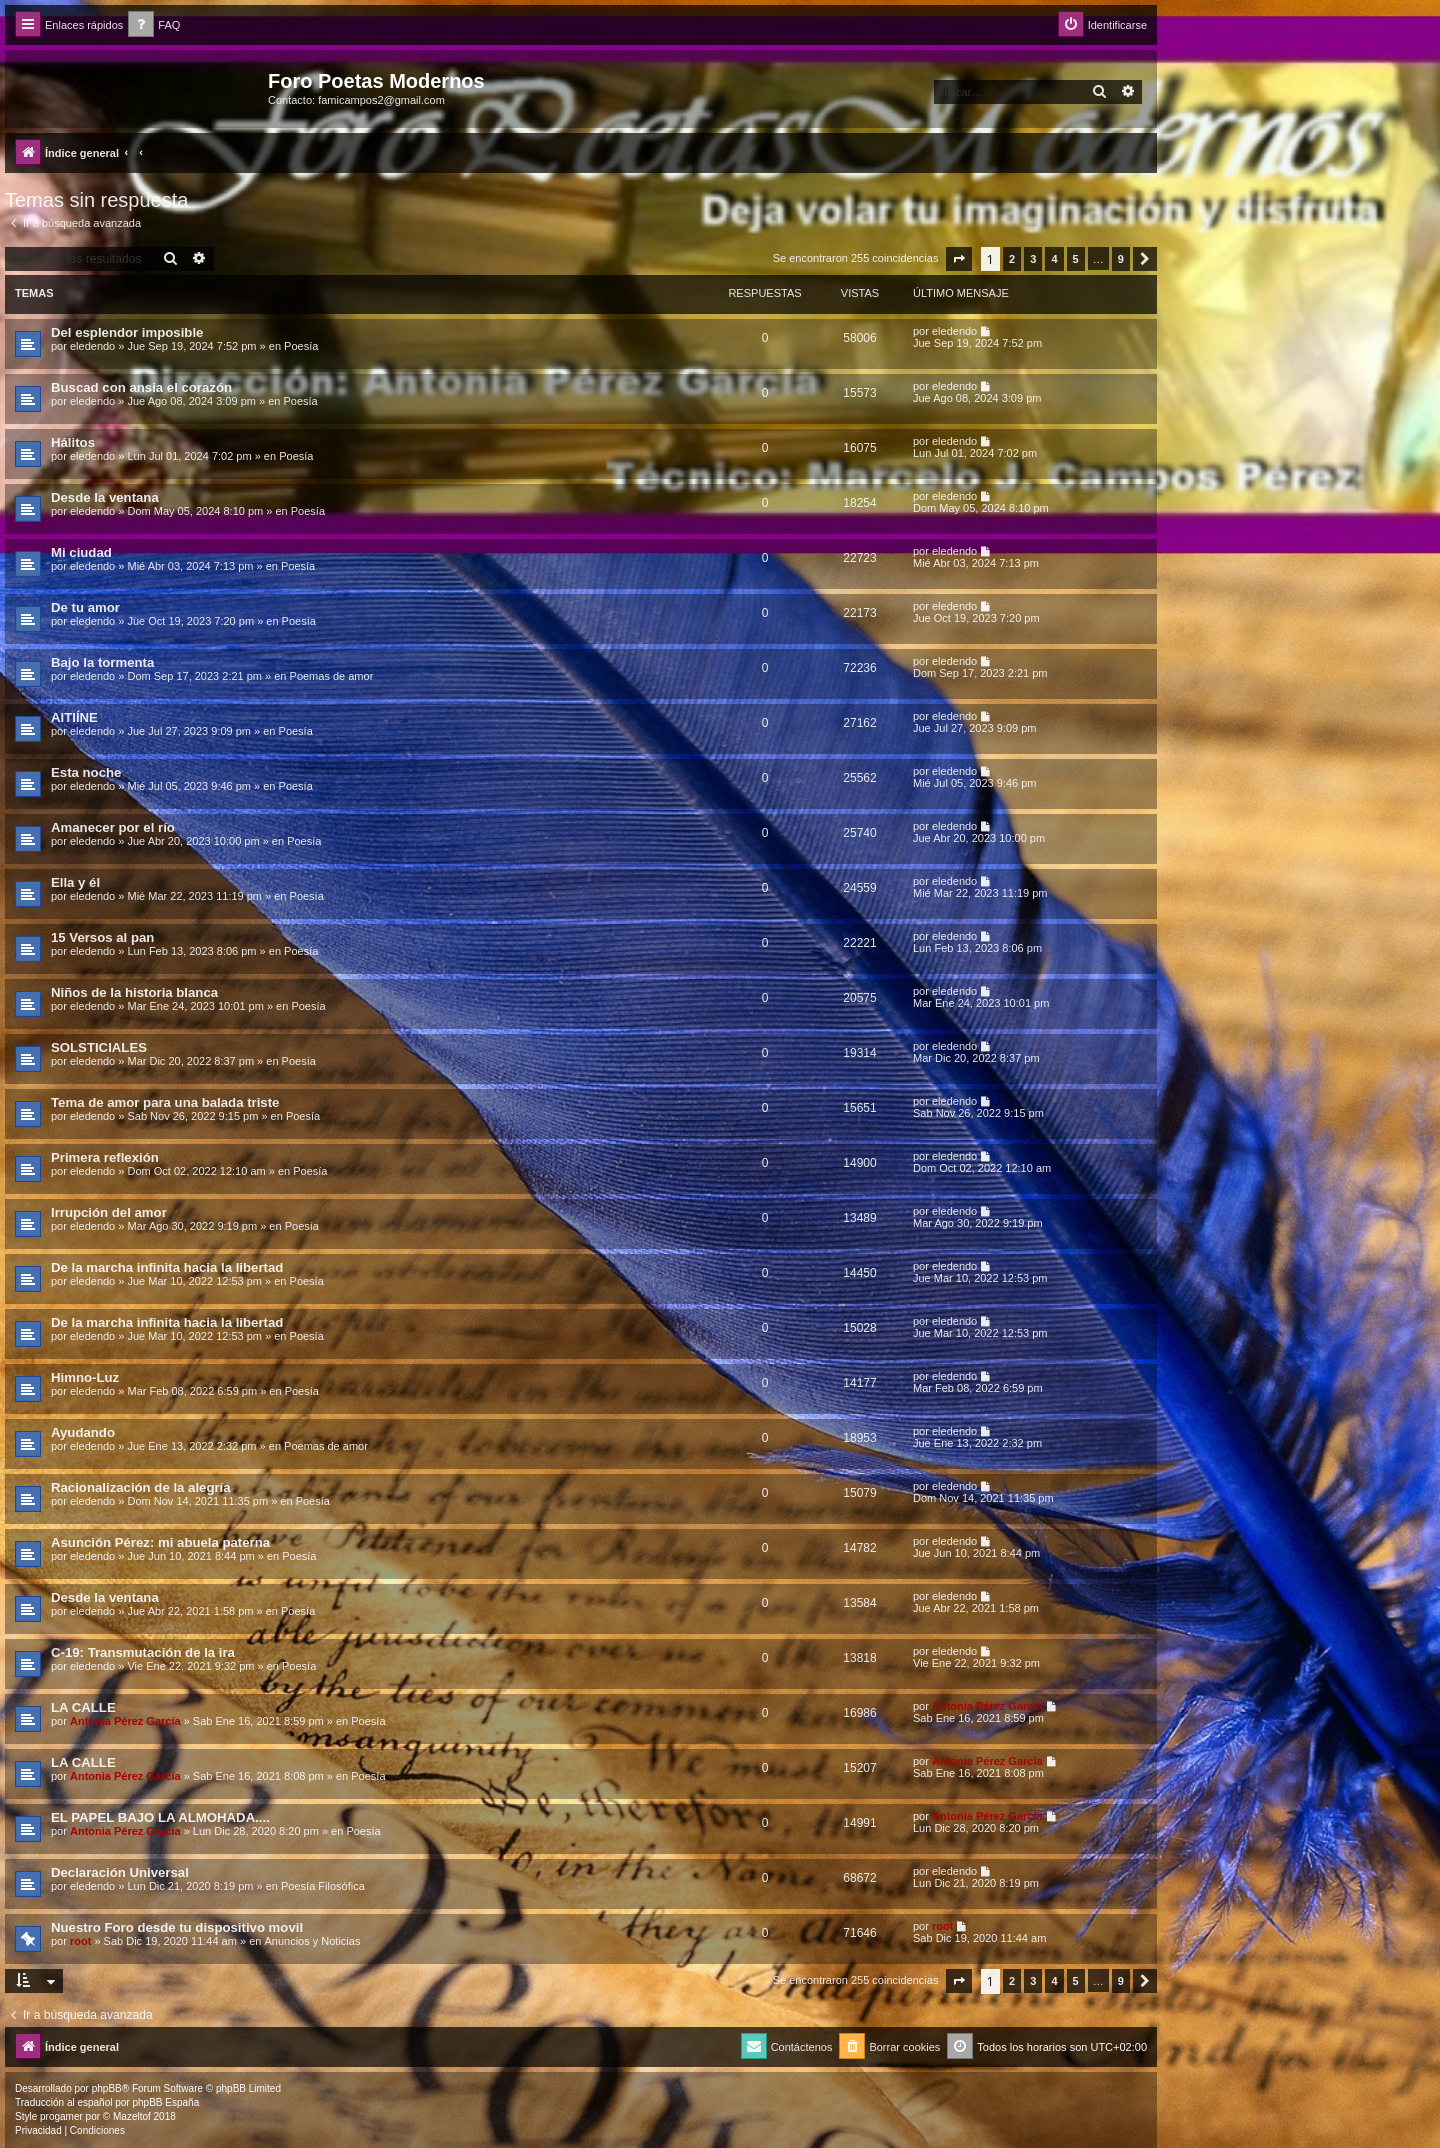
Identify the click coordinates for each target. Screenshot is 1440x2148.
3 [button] (1033, 259)
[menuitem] (154, 25)
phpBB (107, 2088)
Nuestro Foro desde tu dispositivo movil (177, 1927)
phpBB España (165, 2102)
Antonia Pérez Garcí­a (125, 1721)
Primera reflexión (105, 1157)
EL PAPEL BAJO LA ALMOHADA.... (160, 1817)
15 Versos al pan (102, 937)
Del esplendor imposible (127, 332)
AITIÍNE (74, 717)
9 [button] (1121, 259)
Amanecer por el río (113, 827)
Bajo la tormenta (102, 662)
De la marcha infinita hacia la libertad (167, 1267)
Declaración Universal (120, 1872)
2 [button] (1012, 259)
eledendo (92, 346)
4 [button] (1054, 259)
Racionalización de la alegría (141, 1487)
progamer (61, 2116)
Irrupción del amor (109, 1212)
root (80, 1941)
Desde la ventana (105, 497)
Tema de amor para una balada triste (165, 1102)
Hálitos (73, 442)
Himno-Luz (85, 1377)
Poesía (301, 346)
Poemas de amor (332, 676)
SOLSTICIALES (99, 1047)
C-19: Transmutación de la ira (143, 1652)
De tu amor (85, 607)
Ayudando (83, 1432)
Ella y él (75, 882)
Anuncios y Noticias (312, 1941)
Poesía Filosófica (323, 1886)
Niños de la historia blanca (134, 992)
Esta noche (86, 772)
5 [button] (1076, 259)
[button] (959, 259)
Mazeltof (132, 2116)
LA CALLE (83, 1707)
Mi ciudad (81, 552)
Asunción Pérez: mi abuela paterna (160, 1542)
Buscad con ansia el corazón (141, 387)
